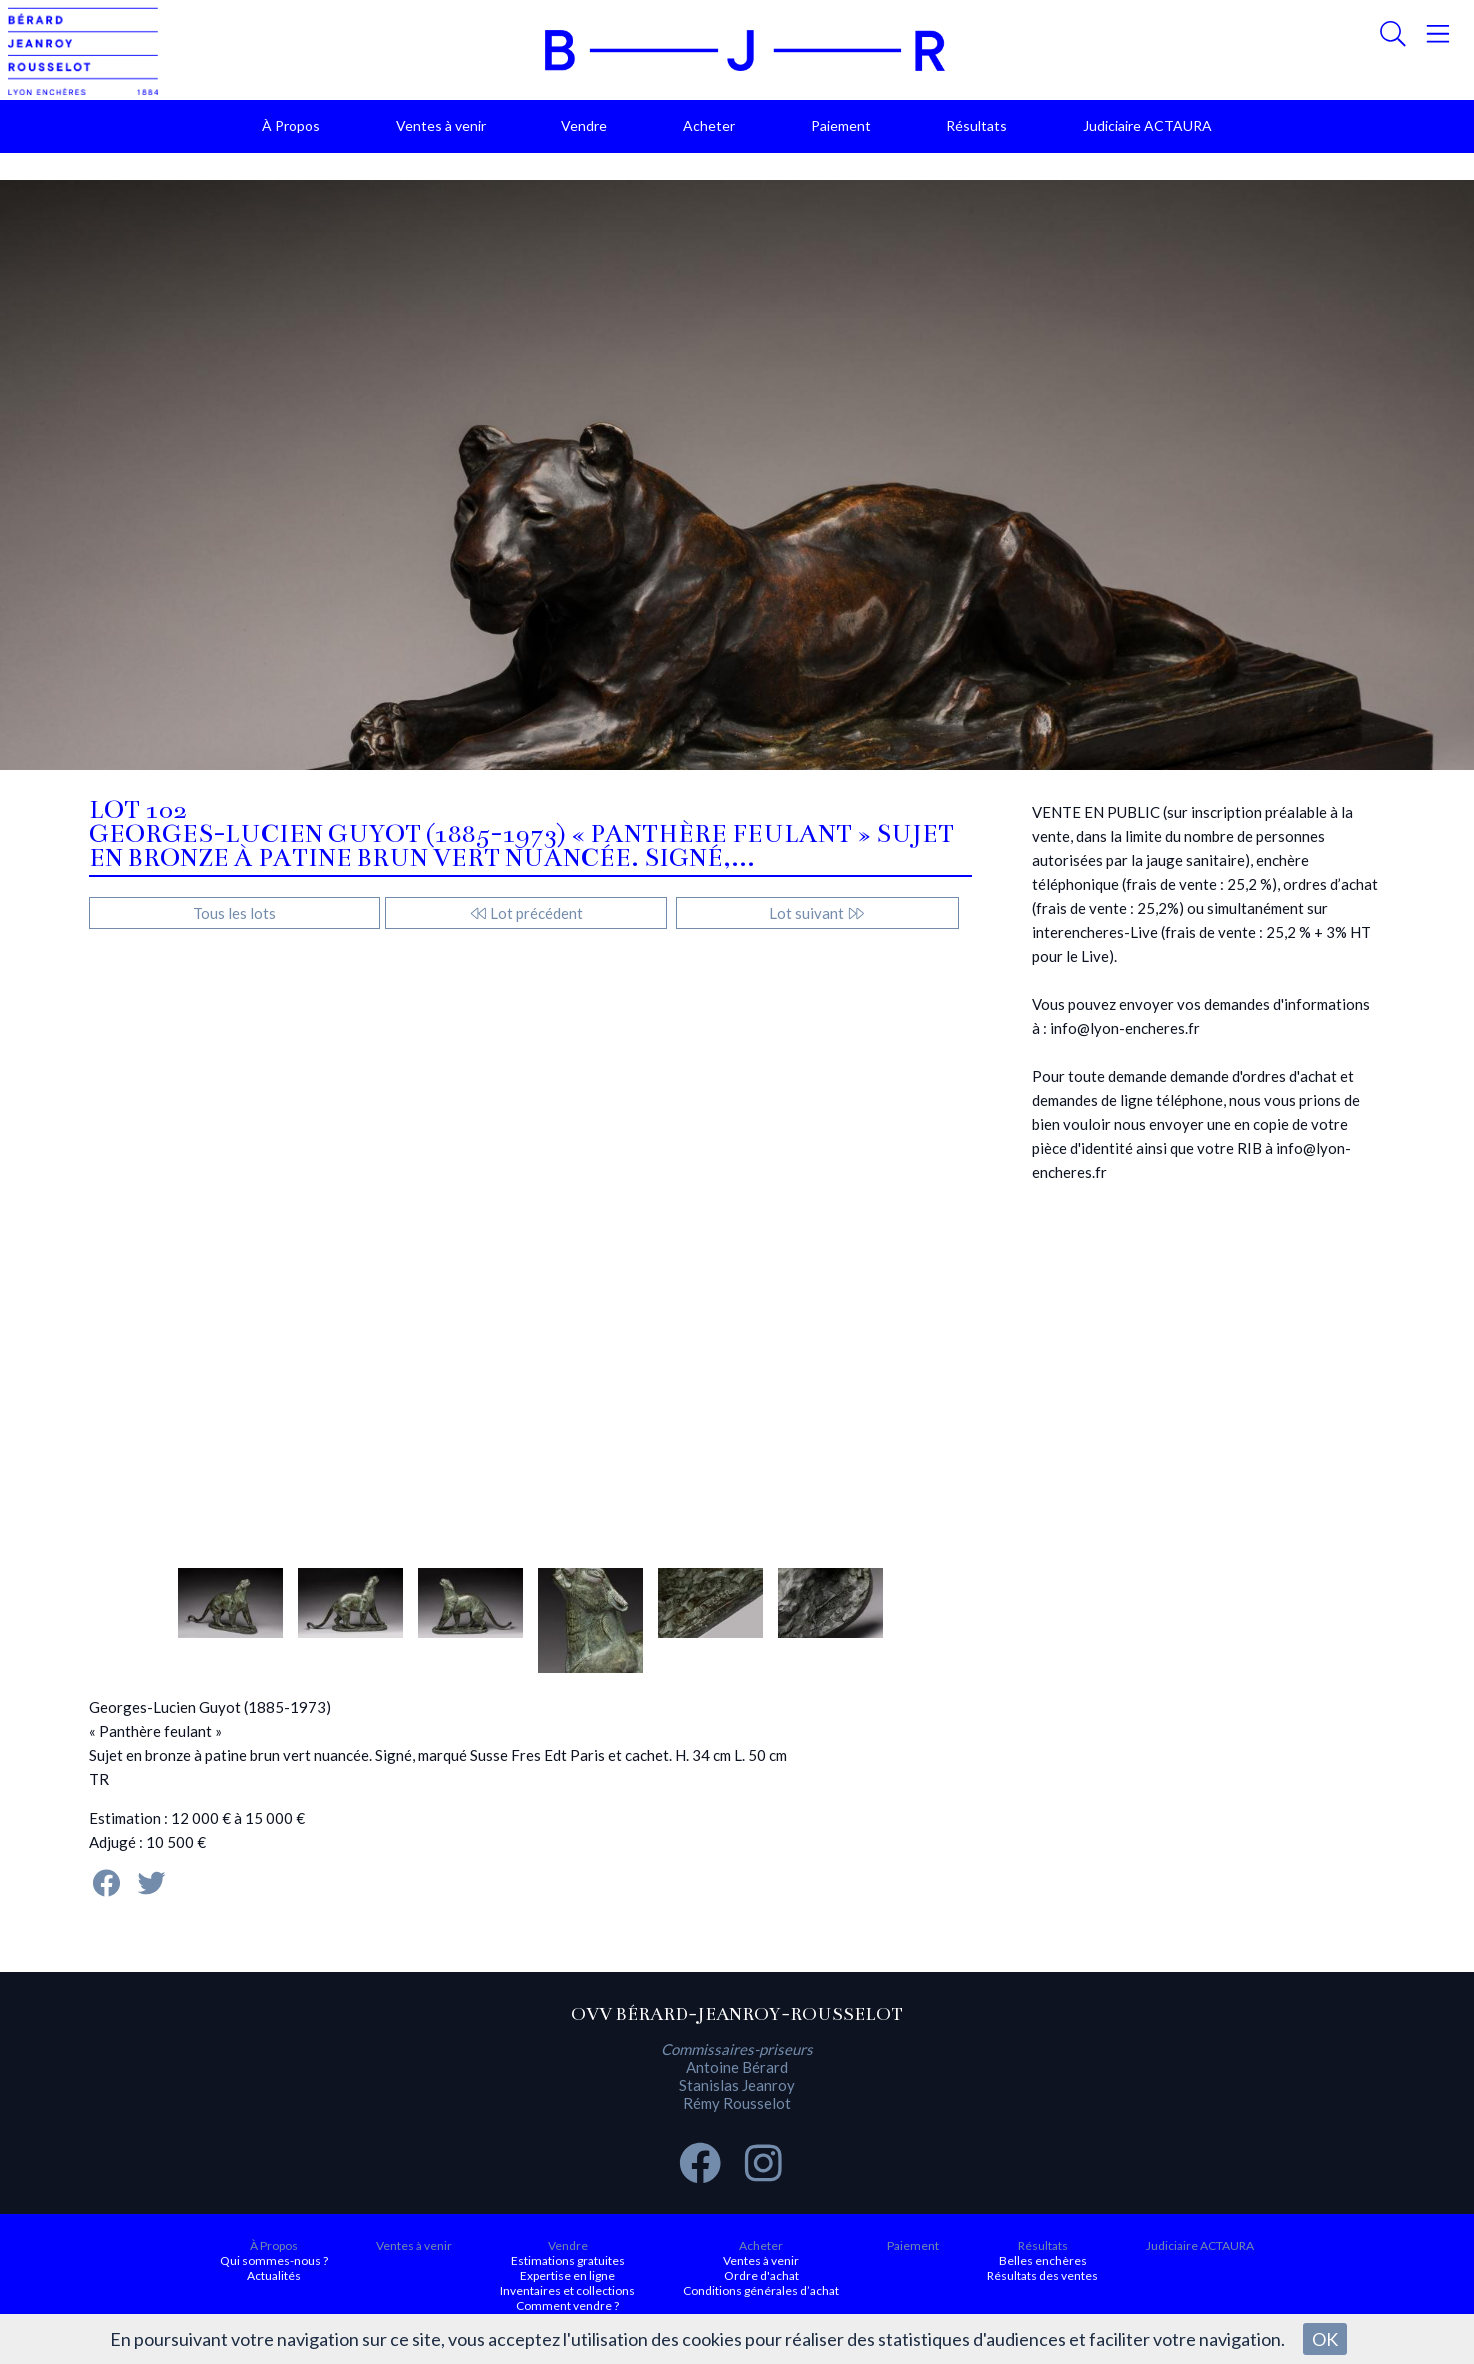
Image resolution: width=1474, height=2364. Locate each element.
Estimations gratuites (568, 2260)
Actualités (274, 2275)
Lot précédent (526, 913)
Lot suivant (817, 913)
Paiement (841, 125)
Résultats (976, 125)
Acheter (709, 125)
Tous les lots (234, 913)
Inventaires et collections (567, 2290)
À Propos (291, 125)
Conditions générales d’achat (761, 2290)
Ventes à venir (441, 125)
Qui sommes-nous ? (274, 2260)
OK (1325, 2339)
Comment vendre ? (567, 2305)
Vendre (584, 125)
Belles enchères (1043, 2260)
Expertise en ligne (567, 2275)
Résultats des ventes (1042, 2275)
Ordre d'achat (761, 2275)
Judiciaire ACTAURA (1147, 125)
